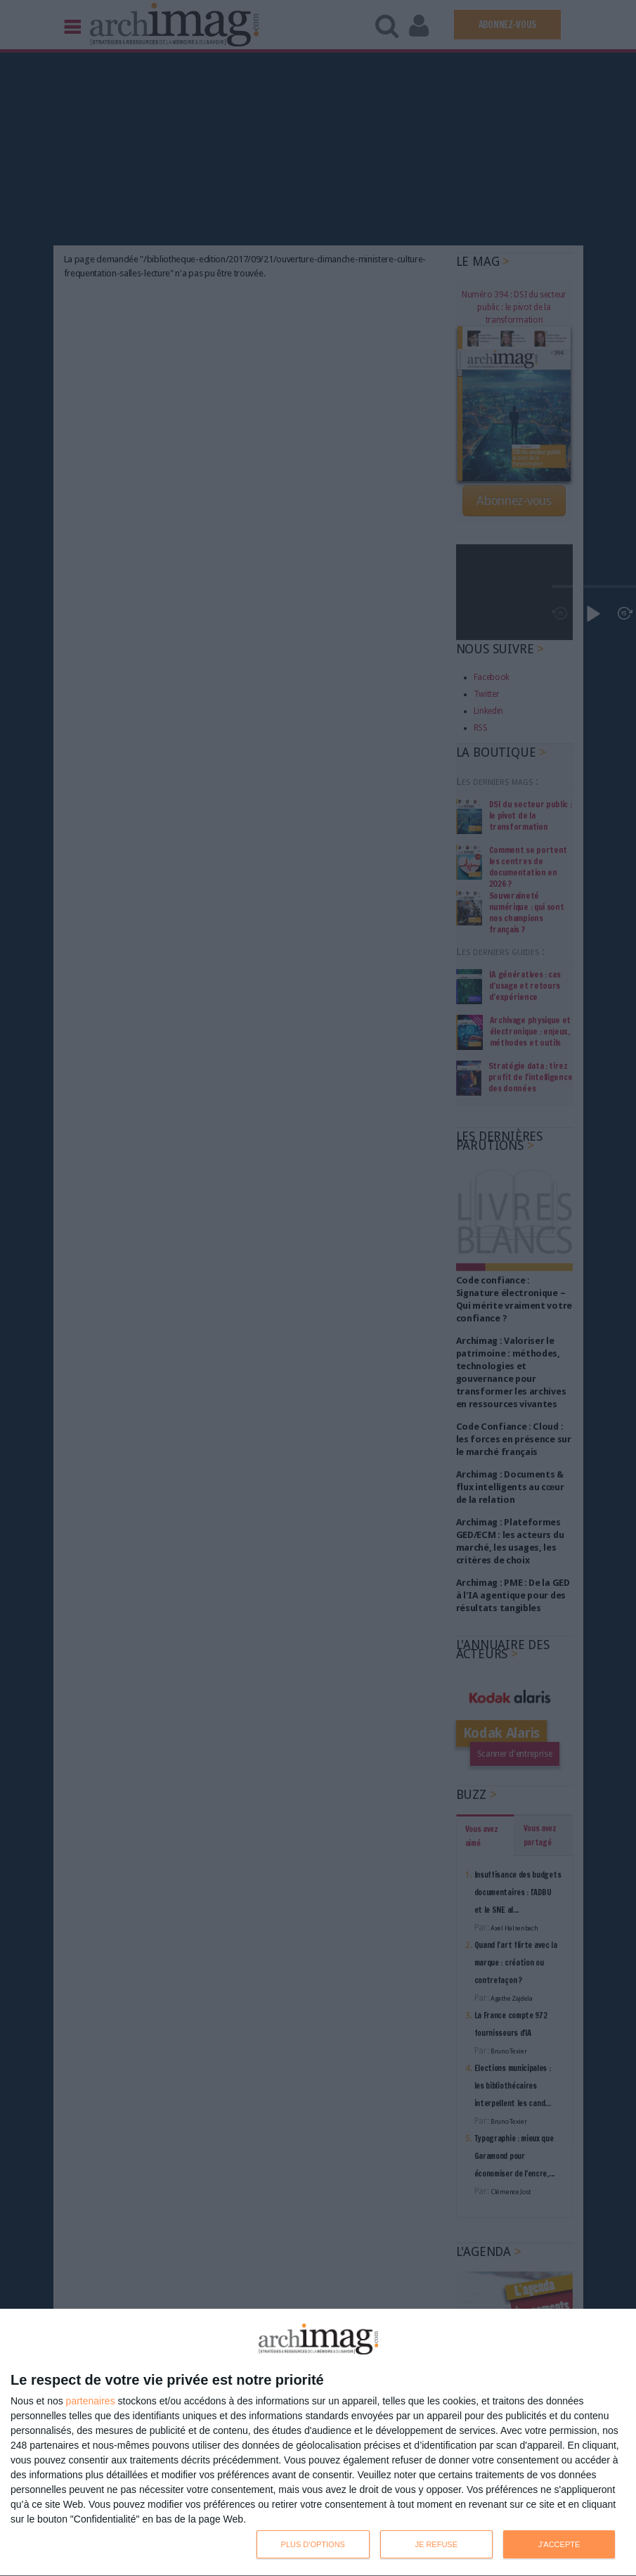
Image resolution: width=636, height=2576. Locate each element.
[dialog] (318, 2442)
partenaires (90, 2401)
